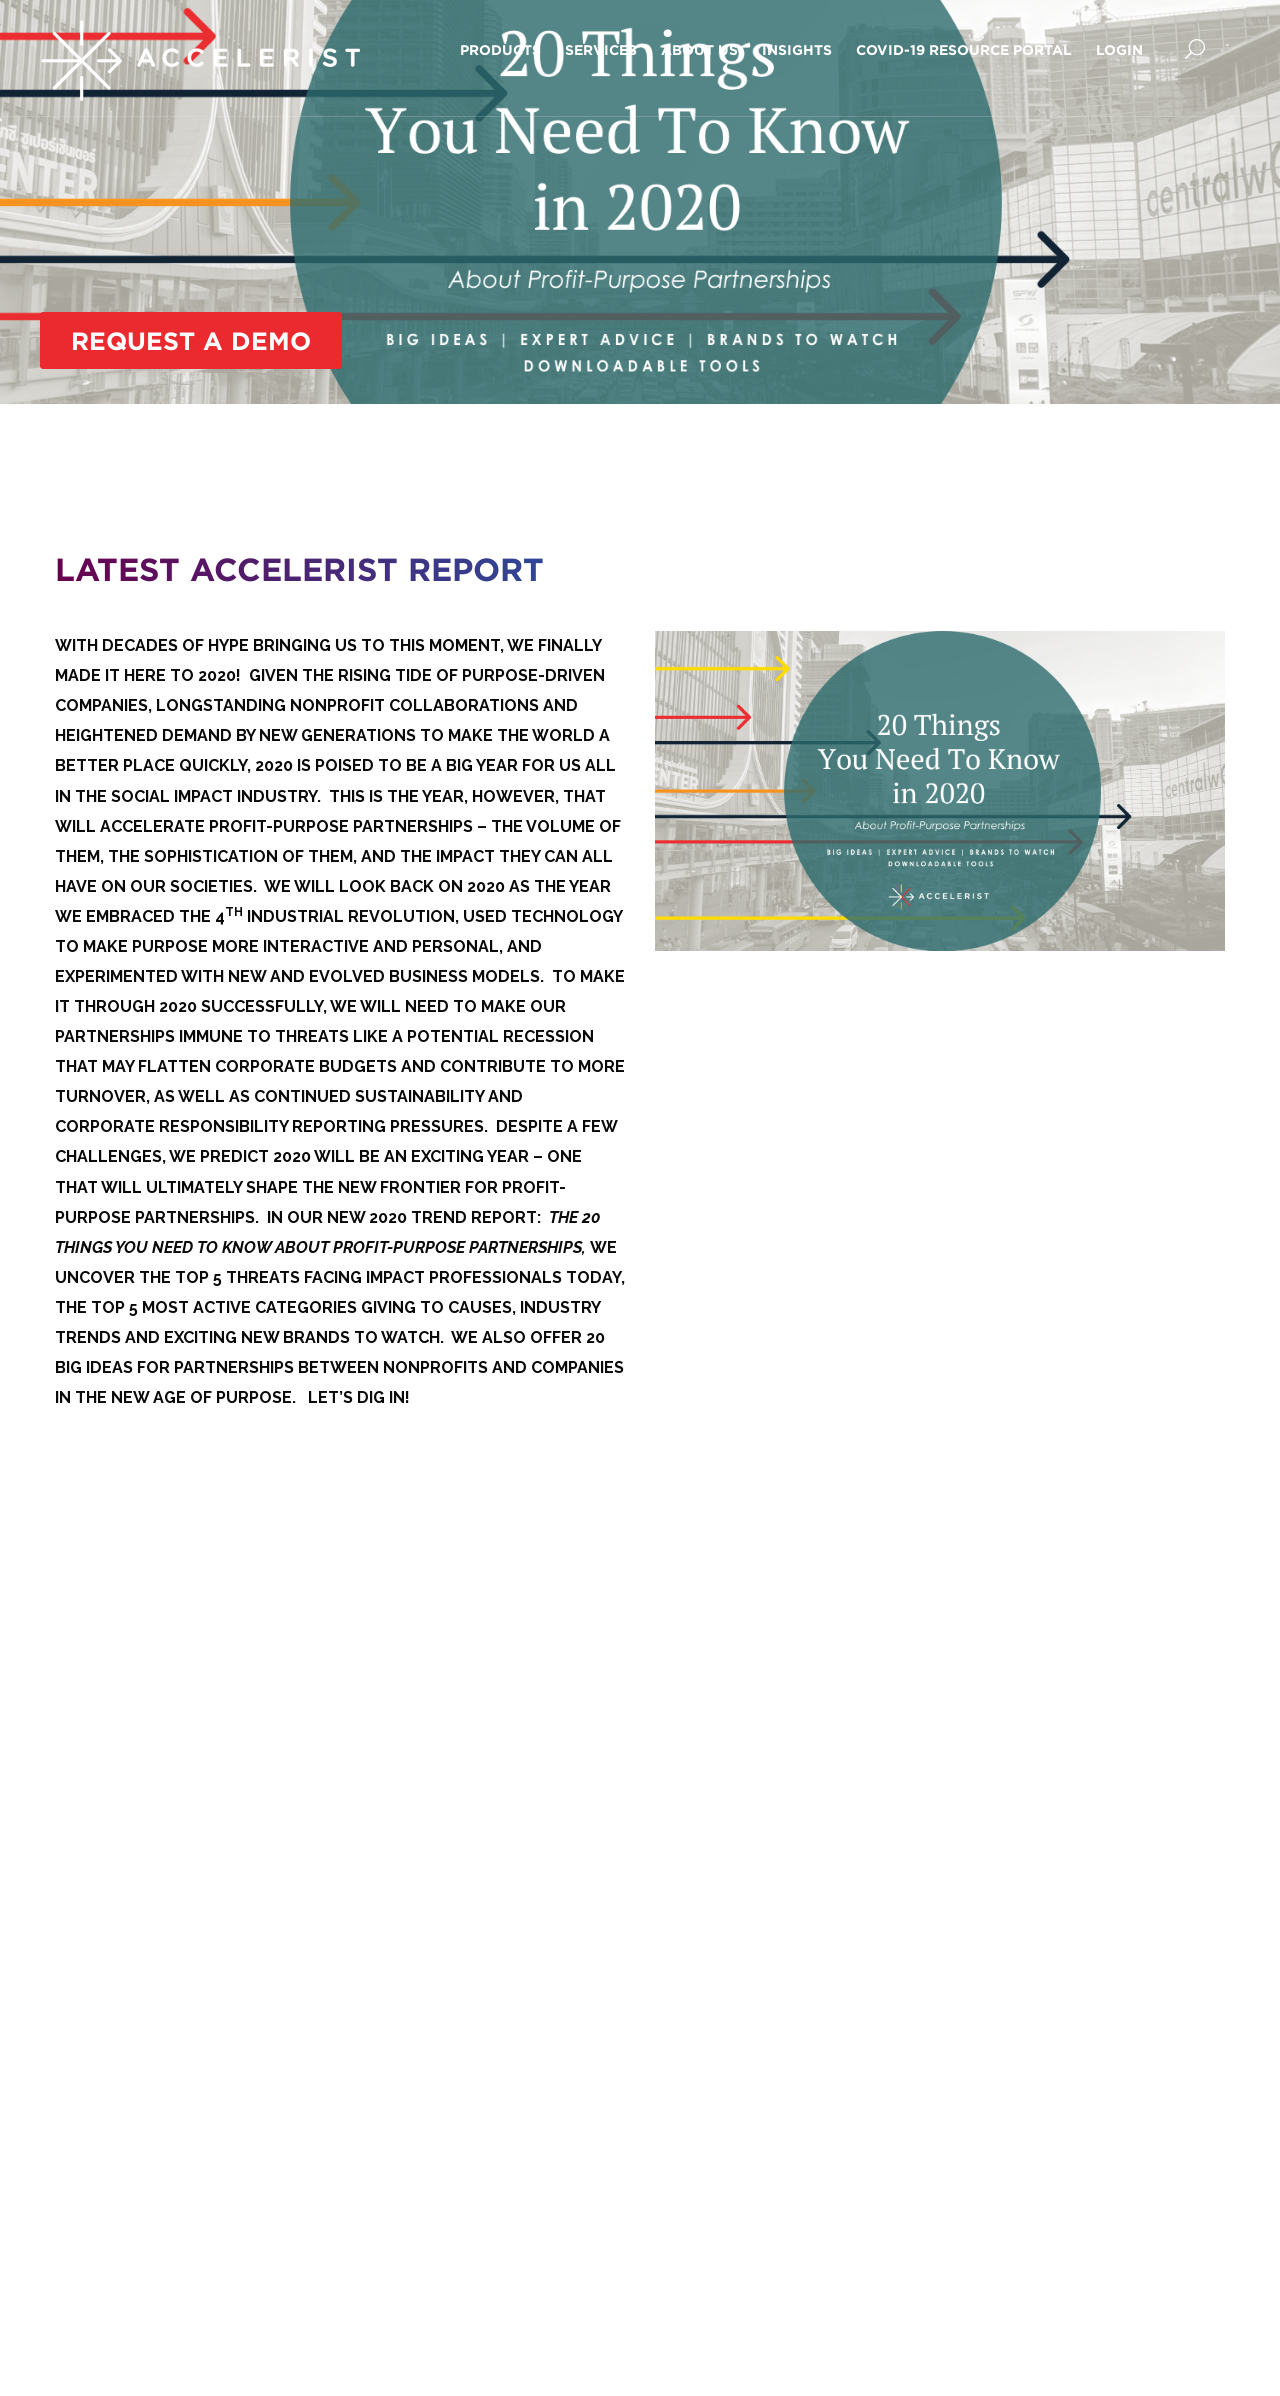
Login (1119, 49)
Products (500, 49)
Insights (797, 49)
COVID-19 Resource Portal (964, 49)
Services (601, 49)
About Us (699, 49)
